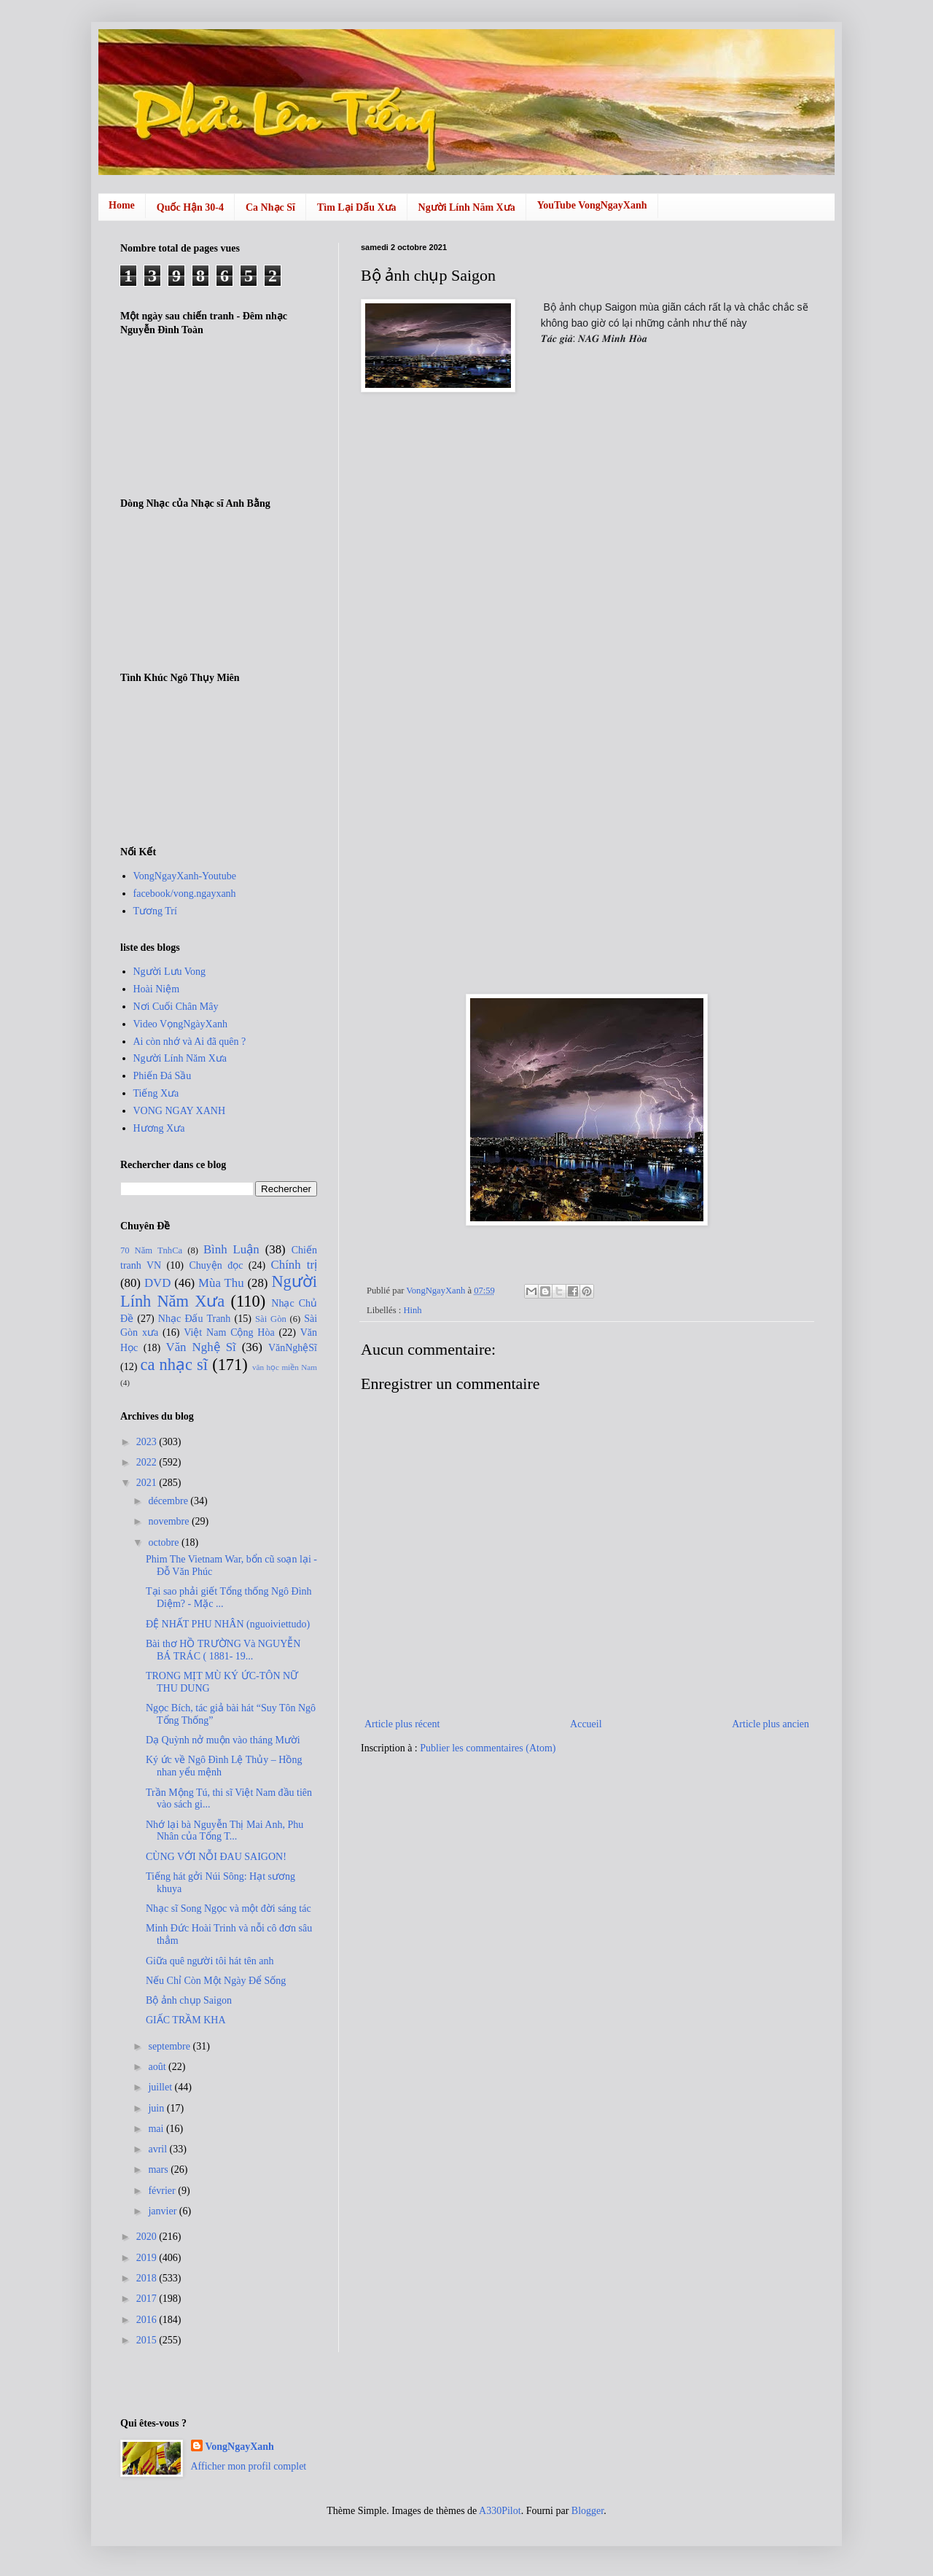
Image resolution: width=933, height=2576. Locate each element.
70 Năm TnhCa (151, 1250)
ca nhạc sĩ (174, 1364)
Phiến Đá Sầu (162, 1075)
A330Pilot (500, 2510)
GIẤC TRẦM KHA (186, 2020)
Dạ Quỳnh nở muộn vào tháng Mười (223, 1740)
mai (157, 2128)
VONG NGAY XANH (179, 1110)
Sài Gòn (270, 1319)
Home (122, 205)
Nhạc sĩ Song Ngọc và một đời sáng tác (228, 1908)
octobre (164, 1542)
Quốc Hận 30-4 (190, 207)
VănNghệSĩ (292, 1347)
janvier (163, 2211)
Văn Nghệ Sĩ (201, 1347)
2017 (148, 2298)
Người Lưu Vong (169, 971)
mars (159, 2169)
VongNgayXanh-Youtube (184, 876)
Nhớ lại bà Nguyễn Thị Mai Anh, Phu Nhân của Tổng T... (224, 1830)
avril (158, 2149)
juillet (161, 2087)
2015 (148, 2340)
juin (157, 2108)
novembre (169, 1521)
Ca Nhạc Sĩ (270, 207)
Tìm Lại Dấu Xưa (357, 207)
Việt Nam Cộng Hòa (229, 1332)
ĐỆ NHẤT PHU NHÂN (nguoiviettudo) (228, 1624)
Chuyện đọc (216, 1265)
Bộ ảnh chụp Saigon (189, 2000)
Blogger (587, 2510)
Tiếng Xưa (156, 1093)
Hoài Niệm (156, 989)
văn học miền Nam (284, 1367)
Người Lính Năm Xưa (466, 207)
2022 (148, 1462)
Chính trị (294, 1265)
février (163, 2190)
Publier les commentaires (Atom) (487, 1748)
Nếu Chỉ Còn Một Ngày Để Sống (216, 1980)
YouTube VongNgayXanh (592, 205)
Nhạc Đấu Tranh (194, 1318)
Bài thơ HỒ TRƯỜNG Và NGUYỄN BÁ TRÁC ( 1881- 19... (223, 1650)
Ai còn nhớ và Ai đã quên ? (189, 1041)
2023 (148, 1441)
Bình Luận (231, 1249)
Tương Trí (155, 911)
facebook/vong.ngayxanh (184, 893)
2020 (148, 2236)
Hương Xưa (159, 1128)
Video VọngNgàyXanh (180, 1024)
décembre (169, 1500)
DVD (157, 1283)
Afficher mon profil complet (249, 2466)
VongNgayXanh (240, 2446)
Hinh (412, 1310)
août (158, 2066)
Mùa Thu (220, 1283)
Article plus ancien (770, 1724)
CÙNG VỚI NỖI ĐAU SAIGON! (216, 1856)
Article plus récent (402, 1724)
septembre (170, 2046)
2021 (148, 1482)
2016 (148, 2319)
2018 (148, 2278)
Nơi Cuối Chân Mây (176, 1006)
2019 (148, 2257)
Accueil (586, 1724)
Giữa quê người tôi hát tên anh (210, 1961)
